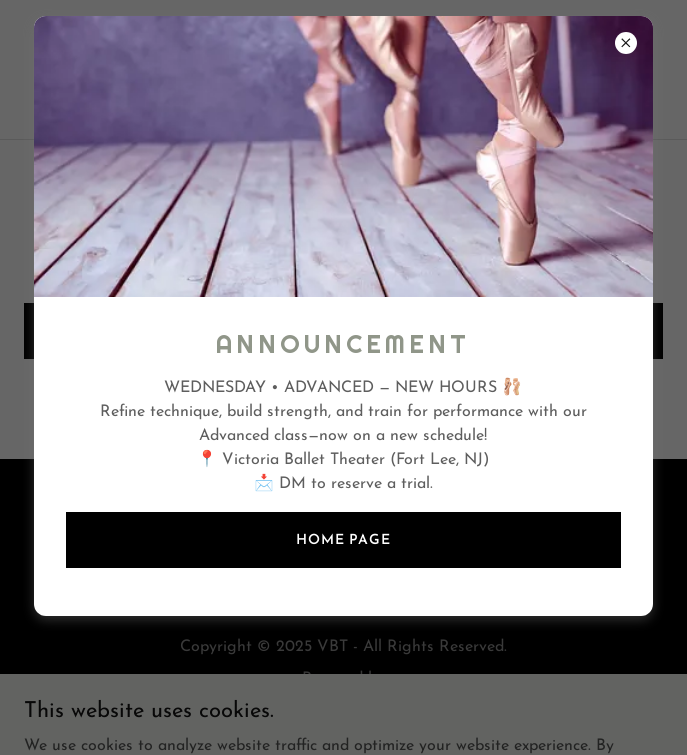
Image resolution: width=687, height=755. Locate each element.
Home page (343, 540)
